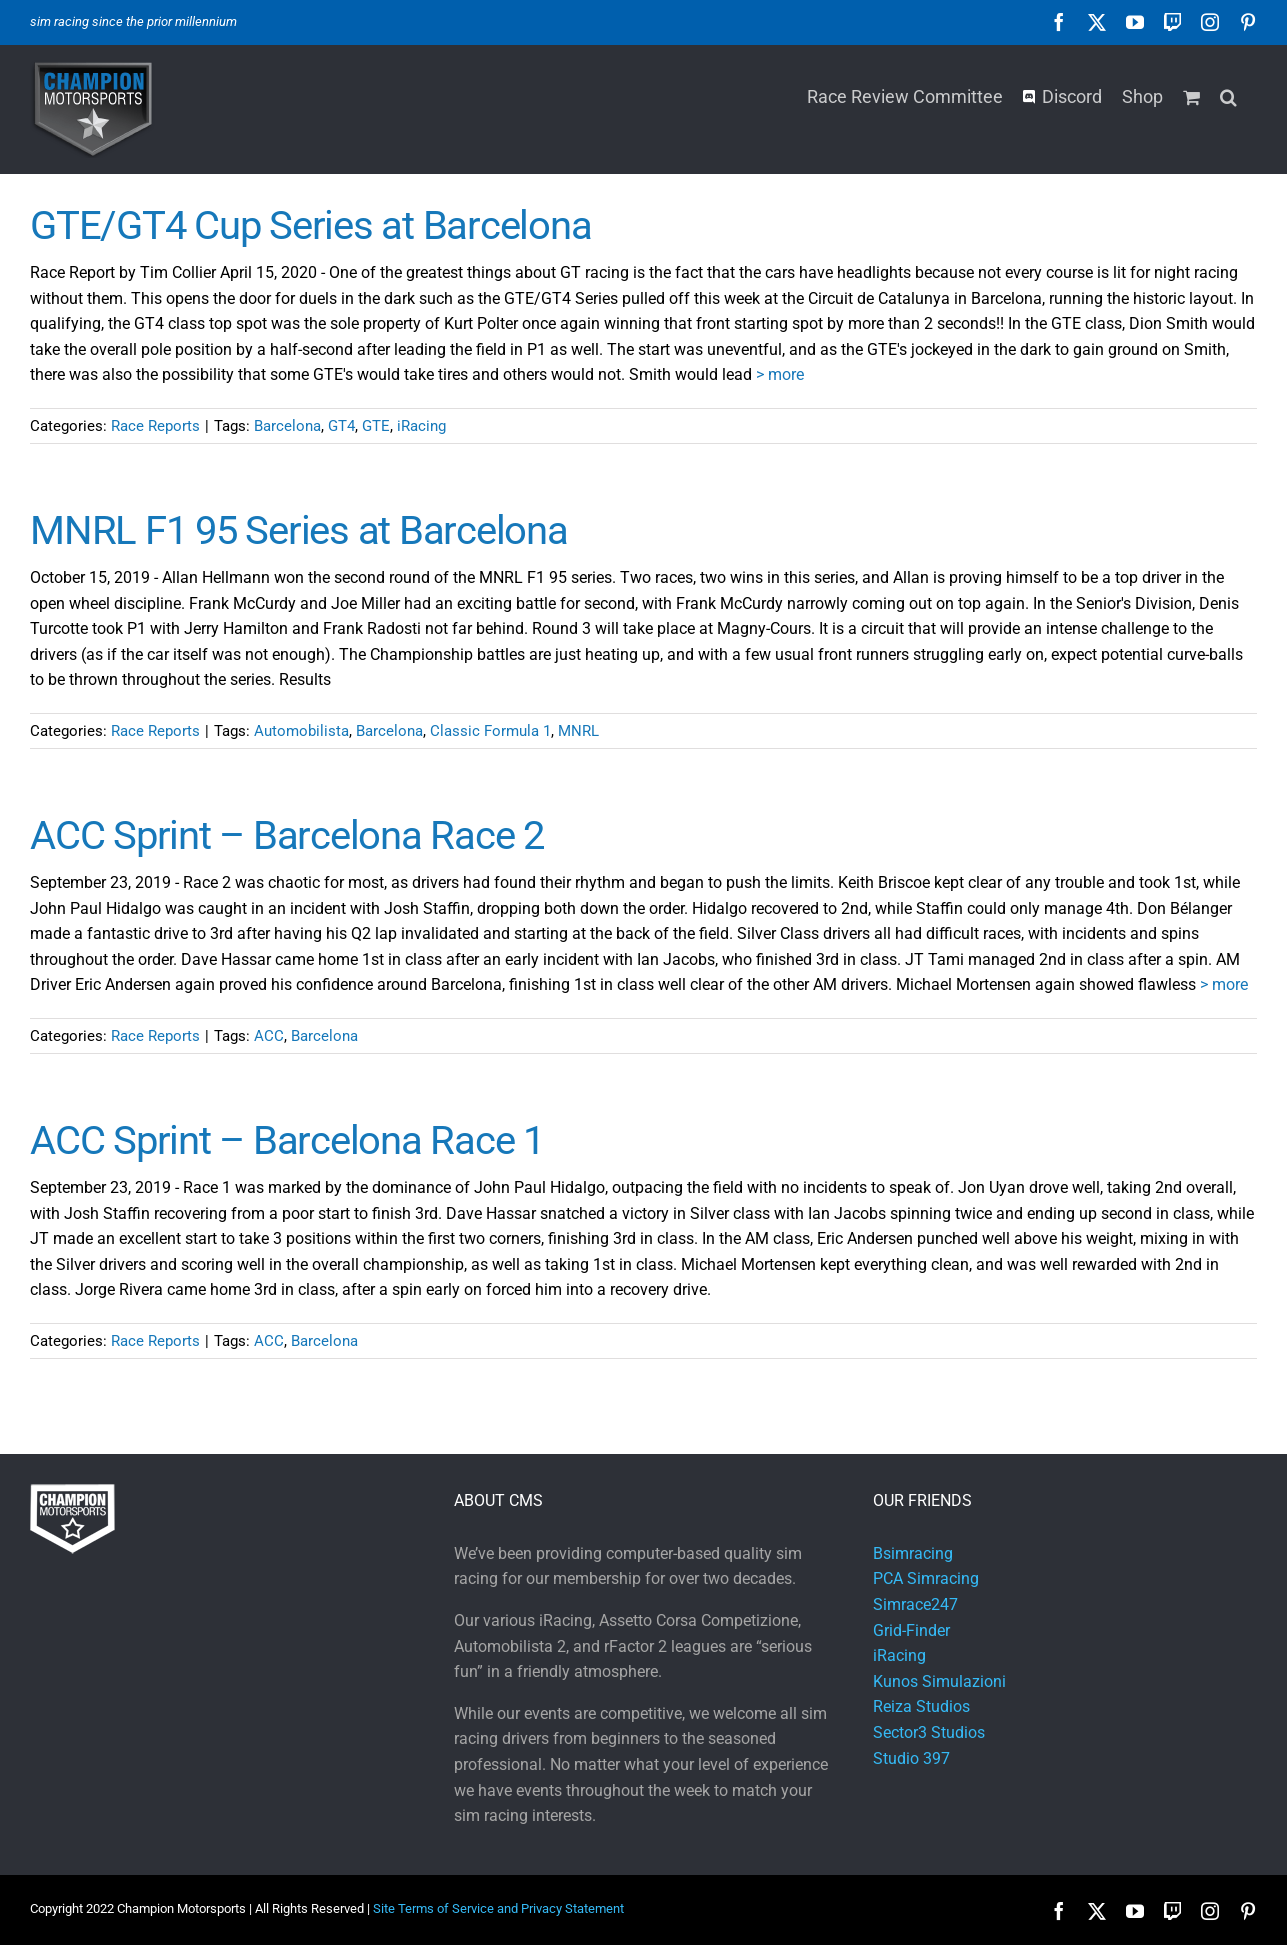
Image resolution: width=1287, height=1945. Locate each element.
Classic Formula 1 (490, 731)
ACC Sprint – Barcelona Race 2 (287, 835)
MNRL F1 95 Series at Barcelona (299, 530)
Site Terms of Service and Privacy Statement (498, 1908)
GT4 (341, 426)
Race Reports (155, 426)
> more (780, 374)
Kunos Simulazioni (939, 1681)
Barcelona (287, 426)
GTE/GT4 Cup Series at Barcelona (310, 225)
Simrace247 (915, 1604)
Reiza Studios (921, 1706)
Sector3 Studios (929, 1732)
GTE (376, 426)
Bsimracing (913, 1553)
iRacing (421, 426)
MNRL (578, 731)
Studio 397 (911, 1758)
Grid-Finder (911, 1630)
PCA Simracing (926, 1578)
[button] (1228, 95)
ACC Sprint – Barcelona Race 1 (287, 1140)
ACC (269, 1036)
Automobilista (301, 731)
